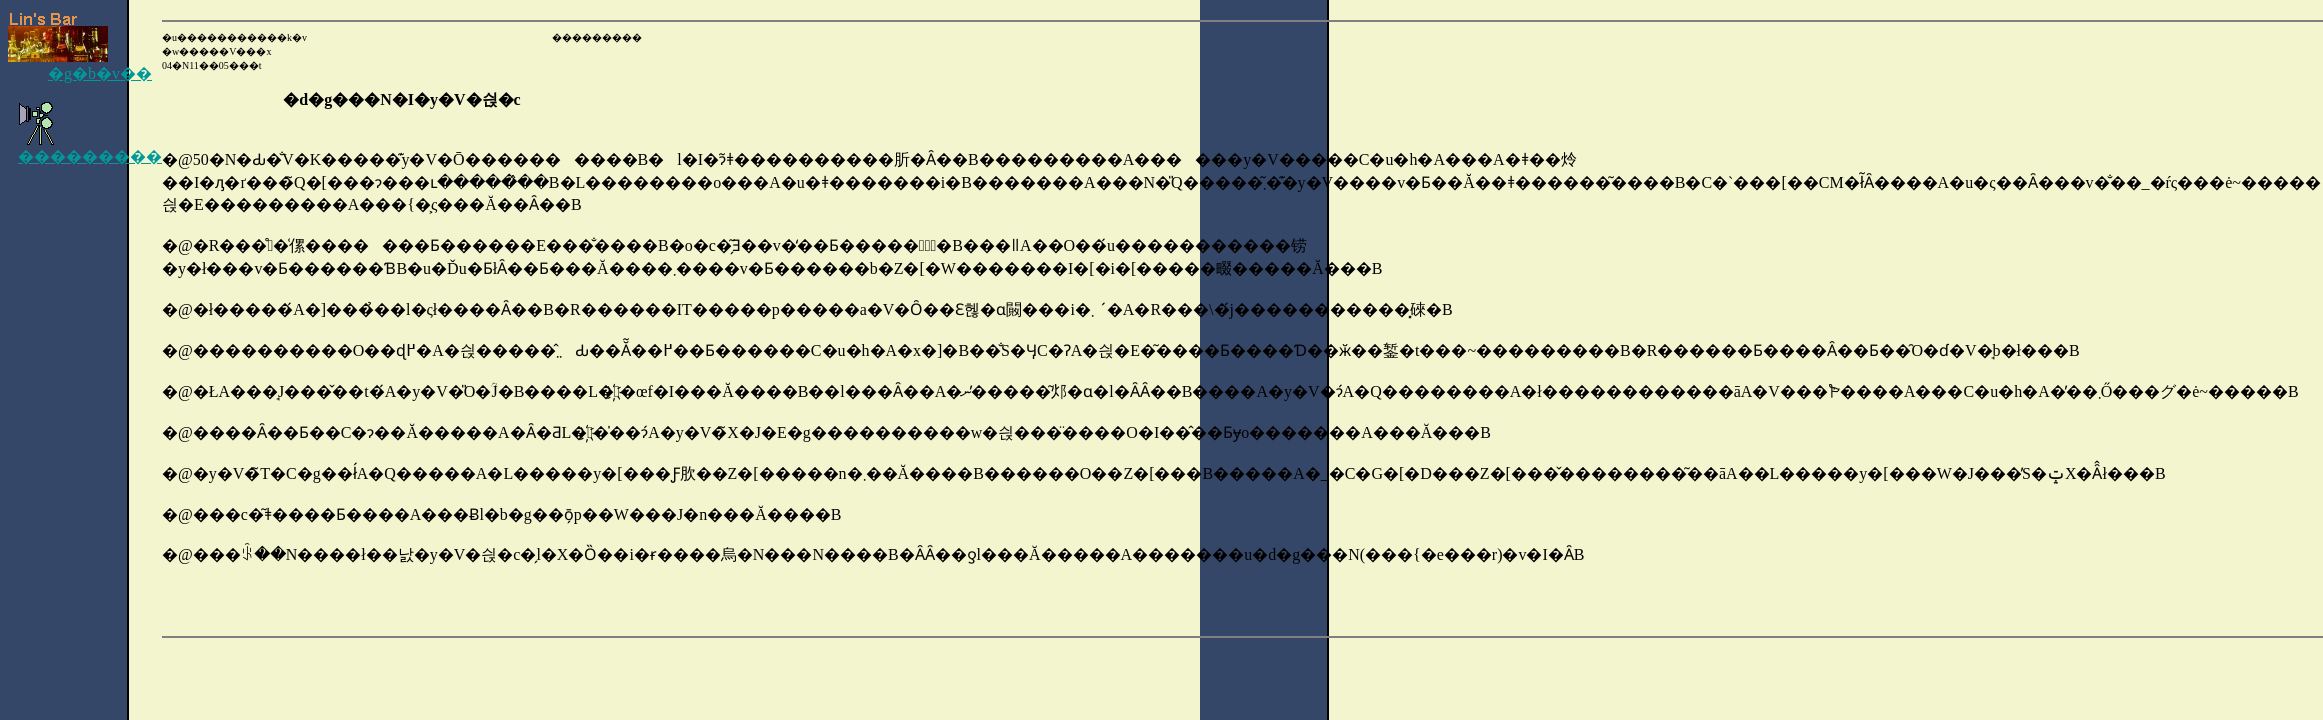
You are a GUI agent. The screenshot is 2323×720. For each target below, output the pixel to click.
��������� (90, 148)
